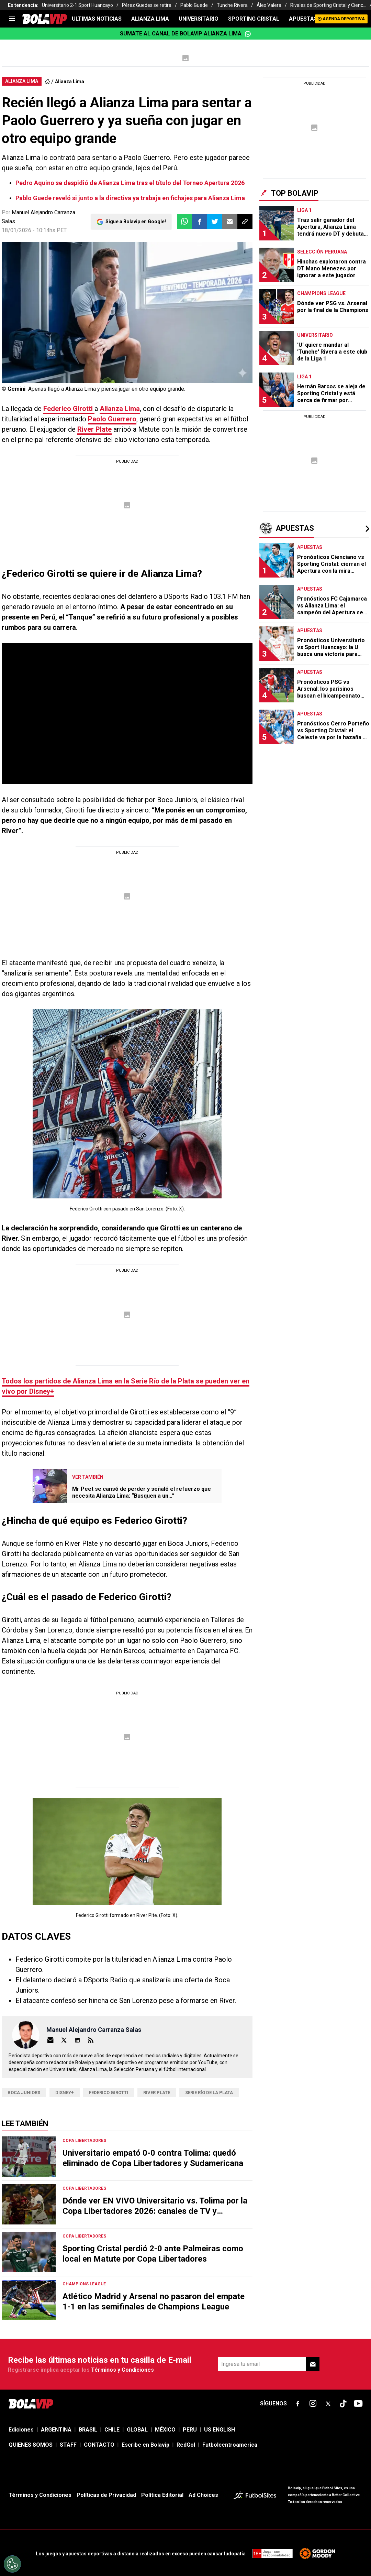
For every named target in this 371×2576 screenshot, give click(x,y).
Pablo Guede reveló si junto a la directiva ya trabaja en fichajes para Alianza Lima (130, 198)
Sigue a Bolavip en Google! (135, 221)
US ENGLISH (219, 2429)
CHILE (112, 2429)
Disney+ (64, 2092)
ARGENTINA (56, 2429)
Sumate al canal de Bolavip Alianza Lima (185, 33)
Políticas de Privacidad (106, 2495)
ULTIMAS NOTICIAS (97, 18)
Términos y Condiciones (122, 2370)
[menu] (12, 19)
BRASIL (88, 2429)
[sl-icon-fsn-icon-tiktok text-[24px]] (343, 2404)
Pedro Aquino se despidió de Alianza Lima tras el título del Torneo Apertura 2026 (130, 182)
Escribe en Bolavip (145, 2445)
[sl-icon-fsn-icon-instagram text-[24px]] (313, 2404)
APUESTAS (303, 18)
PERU (190, 2429)
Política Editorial (162, 2495)
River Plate (94, 429)
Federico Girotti (68, 409)
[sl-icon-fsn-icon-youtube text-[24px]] (358, 2404)
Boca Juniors (24, 2092)
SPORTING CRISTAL (253, 18)
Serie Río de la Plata (209, 2092)
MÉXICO (165, 2429)
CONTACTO (99, 2445)
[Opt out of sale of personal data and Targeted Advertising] (12, 2564)
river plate (156, 2092)
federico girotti (108, 2092)
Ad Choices (203, 2495)
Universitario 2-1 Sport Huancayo (77, 5)
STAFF (68, 2445)
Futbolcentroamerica (229, 2445)
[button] (199, 221)
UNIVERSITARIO (198, 18)
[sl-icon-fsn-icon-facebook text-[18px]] (298, 2404)
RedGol (186, 2445)
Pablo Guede (194, 5)
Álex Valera (269, 5)
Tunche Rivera (232, 5)
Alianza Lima (69, 81)
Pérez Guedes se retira (146, 5)
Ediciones (21, 2429)
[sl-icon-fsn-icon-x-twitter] (328, 2404)
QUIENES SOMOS (31, 2445)
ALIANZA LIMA (150, 18)
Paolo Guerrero (112, 419)
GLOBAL (137, 2429)
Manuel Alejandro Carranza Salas (93, 2029)
